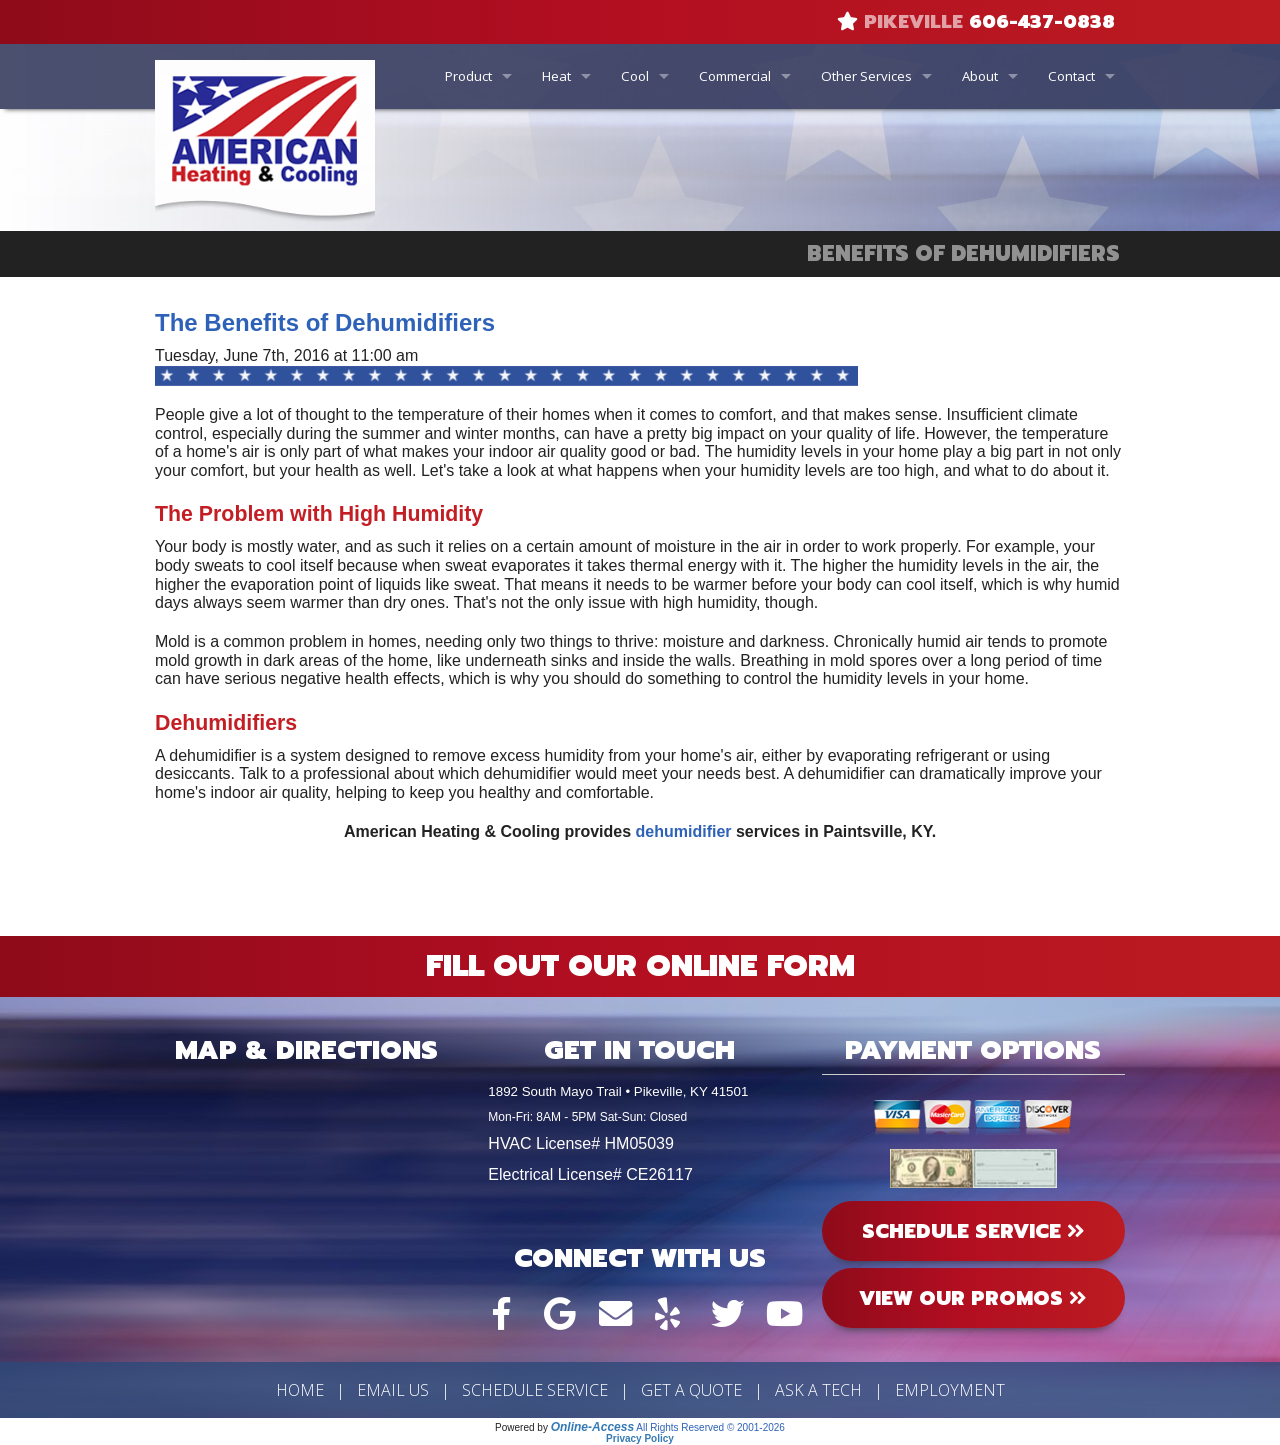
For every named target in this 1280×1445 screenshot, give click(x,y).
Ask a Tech (818, 1390)
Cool (635, 76)
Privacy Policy (640, 1438)
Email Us (393, 1390)
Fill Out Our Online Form (640, 966)
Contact (1071, 76)
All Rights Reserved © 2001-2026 (710, 1427)
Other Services (866, 76)
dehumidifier (686, 831)
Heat (556, 76)
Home (300, 1390)
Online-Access (592, 1427)
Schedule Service (535, 1390)
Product (468, 76)
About (980, 76)
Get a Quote (691, 1390)
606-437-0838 (1042, 22)
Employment (950, 1390)
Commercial (735, 76)
